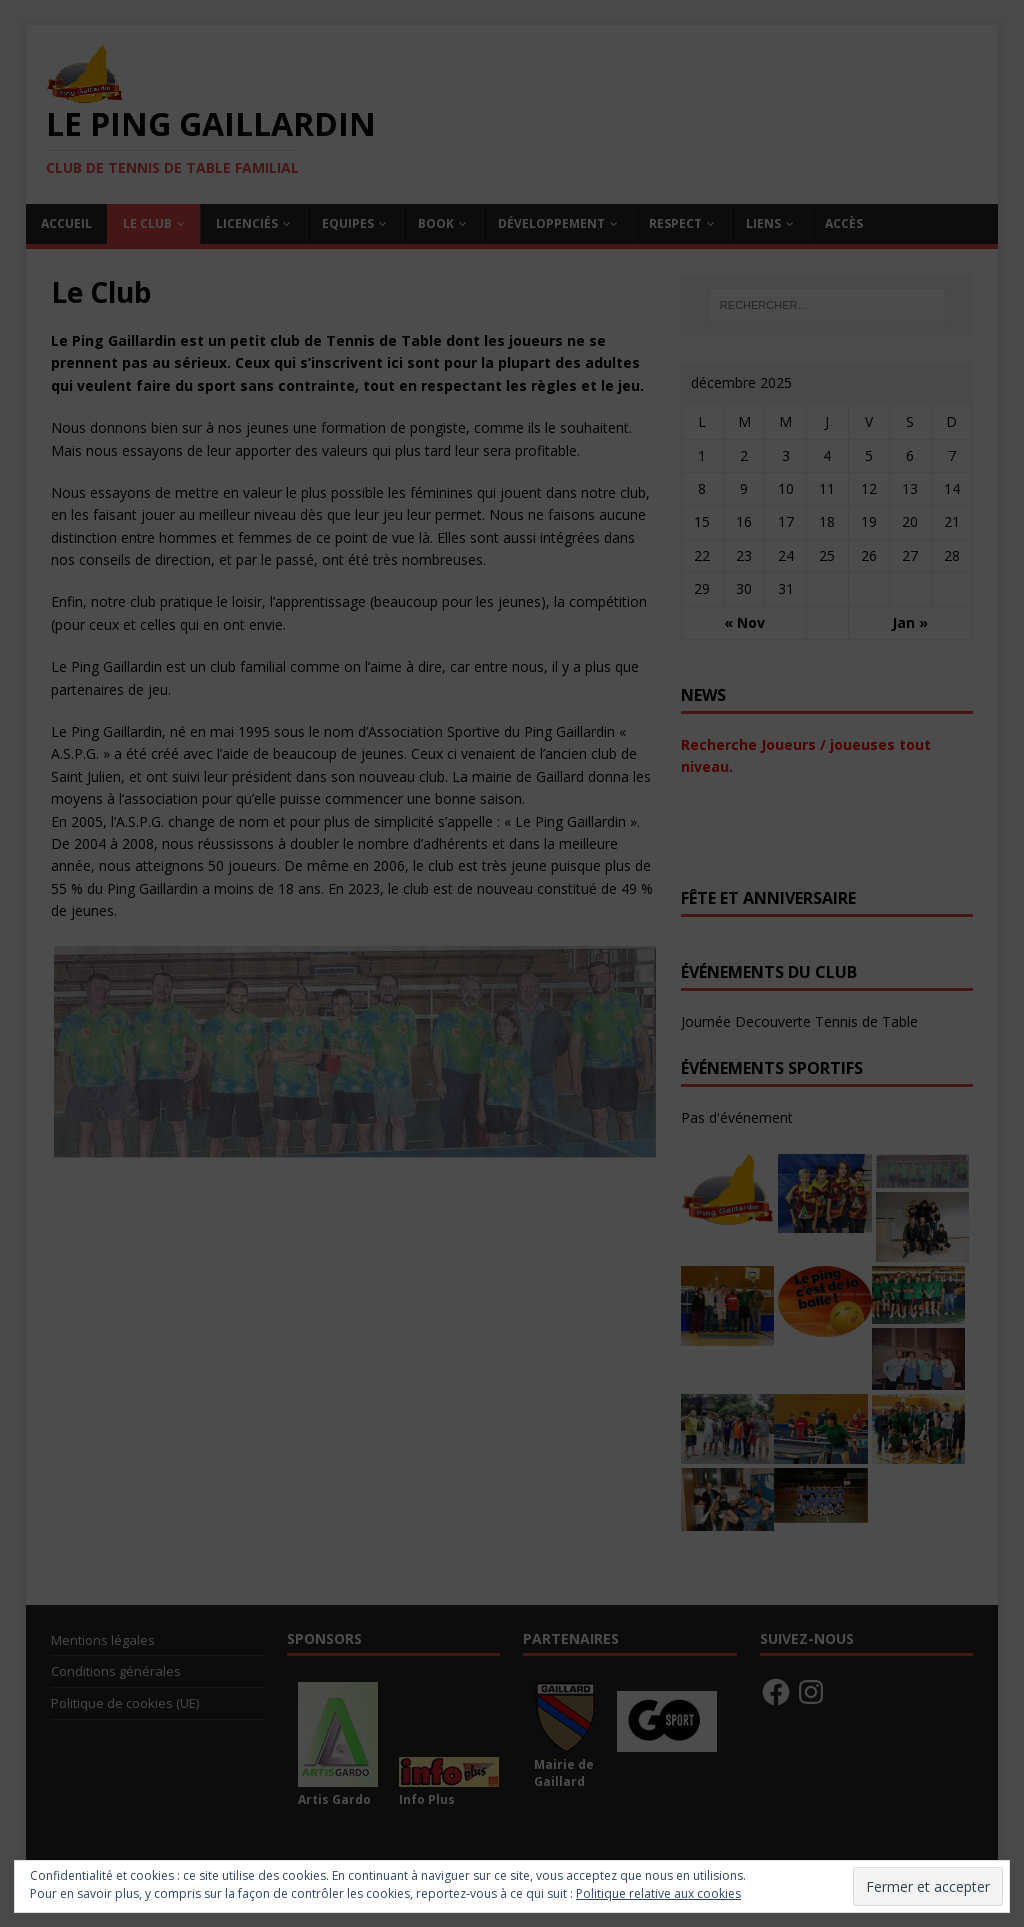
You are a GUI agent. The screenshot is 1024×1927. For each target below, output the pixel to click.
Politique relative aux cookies (658, 1893)
